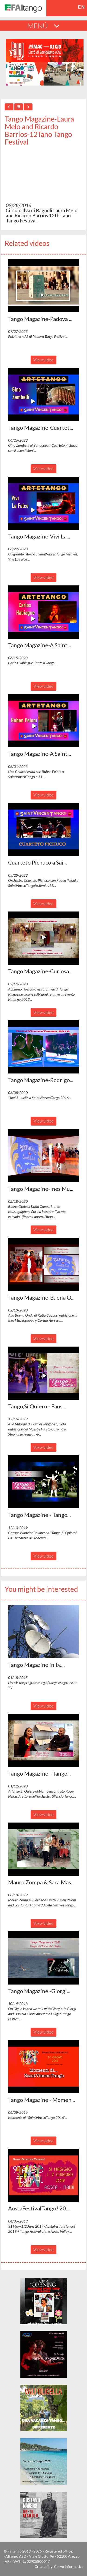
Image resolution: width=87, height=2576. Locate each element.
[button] (43, 285)
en (81, 7)
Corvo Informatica (69, 2566)
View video (43, 359)
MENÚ (43, 25)
